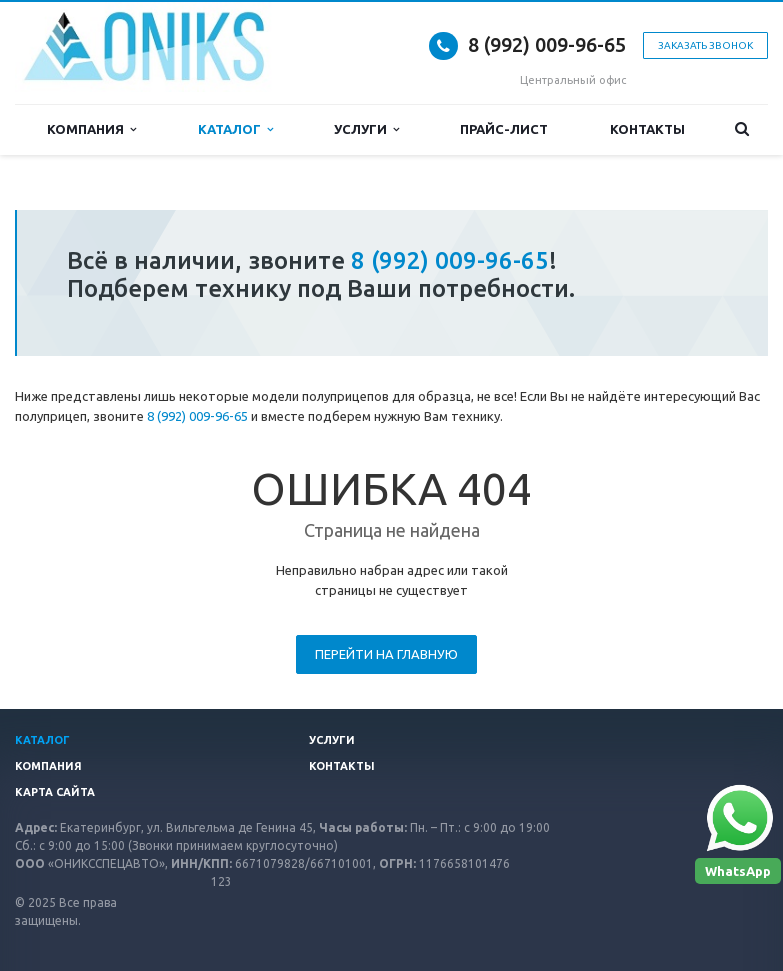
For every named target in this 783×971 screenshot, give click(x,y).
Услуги (366, 129)
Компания (91, 129)
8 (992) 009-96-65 (547, 44)
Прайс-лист (504, 129)
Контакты (647, 129)
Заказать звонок (705, 45)
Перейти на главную (386, 654)
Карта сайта (55, 792)
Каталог (235, 129)
